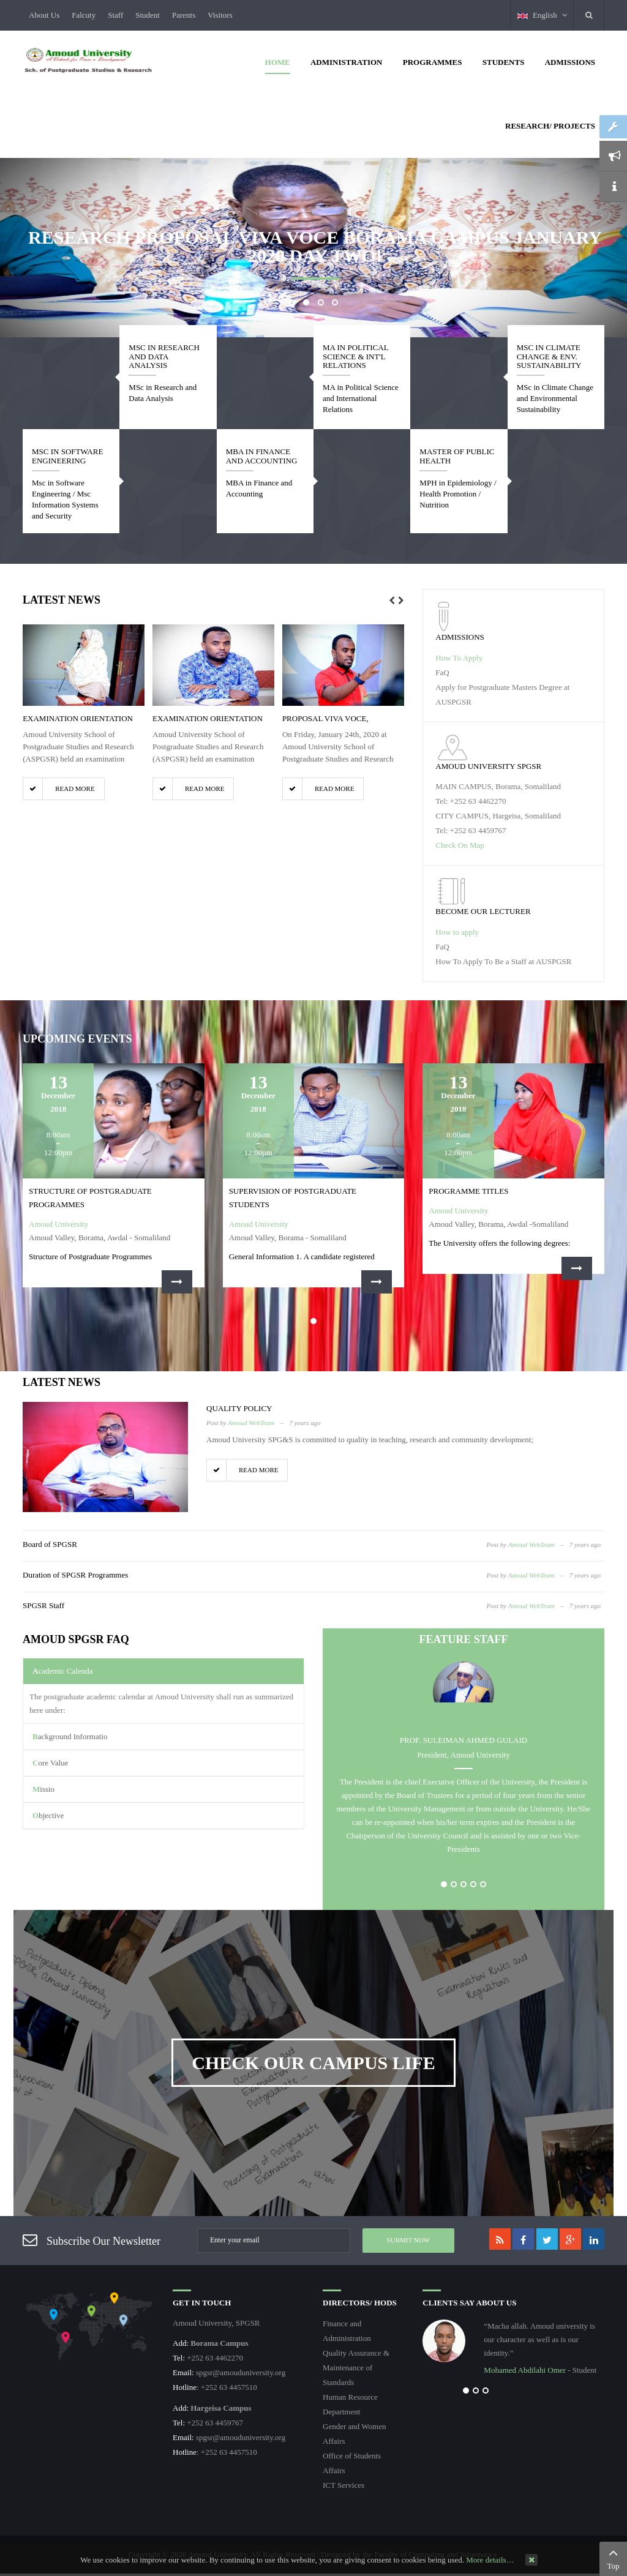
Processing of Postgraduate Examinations (515, 1982)
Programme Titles (468, 1191)
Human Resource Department (350, 2404)
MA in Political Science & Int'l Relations (355, 356)
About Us (44, 15)
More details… (490, 2559)
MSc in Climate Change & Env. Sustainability (549, 356)
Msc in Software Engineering (67, 456)
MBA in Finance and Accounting (262, 456)
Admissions (459, 637)
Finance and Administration (347, 2331)
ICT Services (343, 2485)
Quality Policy (239, 1408)
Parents (183, 15)
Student (147, 15)
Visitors (220, 15)
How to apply (457, 932)
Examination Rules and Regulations (562, 2157)
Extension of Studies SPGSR (72, 2072)
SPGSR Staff (43, 1605)
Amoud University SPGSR (488, 766)
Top (613, 2557)
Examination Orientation (78, 718)
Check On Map (459, 845)
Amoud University (58, 1224)
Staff (115, 15)
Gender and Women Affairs (354, 2434)
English (542, 15)
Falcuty (84, 15)
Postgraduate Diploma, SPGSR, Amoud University (469, 1987)
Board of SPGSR (50, 1544)
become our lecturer (482, 911)
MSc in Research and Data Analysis (164, 356)
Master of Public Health (456, 456)
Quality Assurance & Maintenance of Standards (356, 2367)
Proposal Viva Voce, (325, 718)
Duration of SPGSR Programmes (75, 1574)
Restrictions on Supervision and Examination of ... (404, 2075)
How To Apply (458, 657)
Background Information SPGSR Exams (152, 2169)
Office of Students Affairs (352, 2463)
